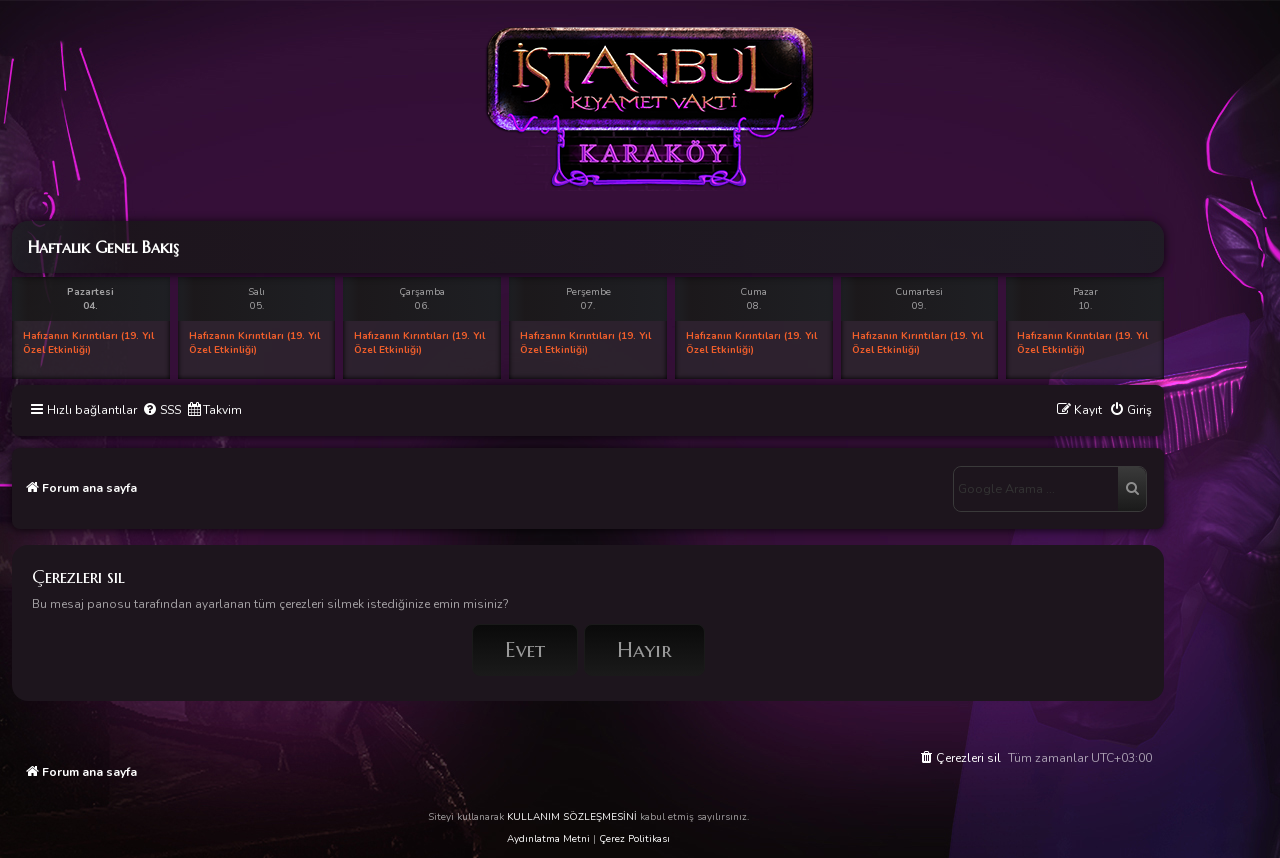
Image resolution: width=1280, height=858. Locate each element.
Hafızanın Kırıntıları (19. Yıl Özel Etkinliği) (88, 343)
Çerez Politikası (634, 839)
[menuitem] (161, 410)
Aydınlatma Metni (548, 839)
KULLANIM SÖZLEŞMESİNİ (572, 817)
